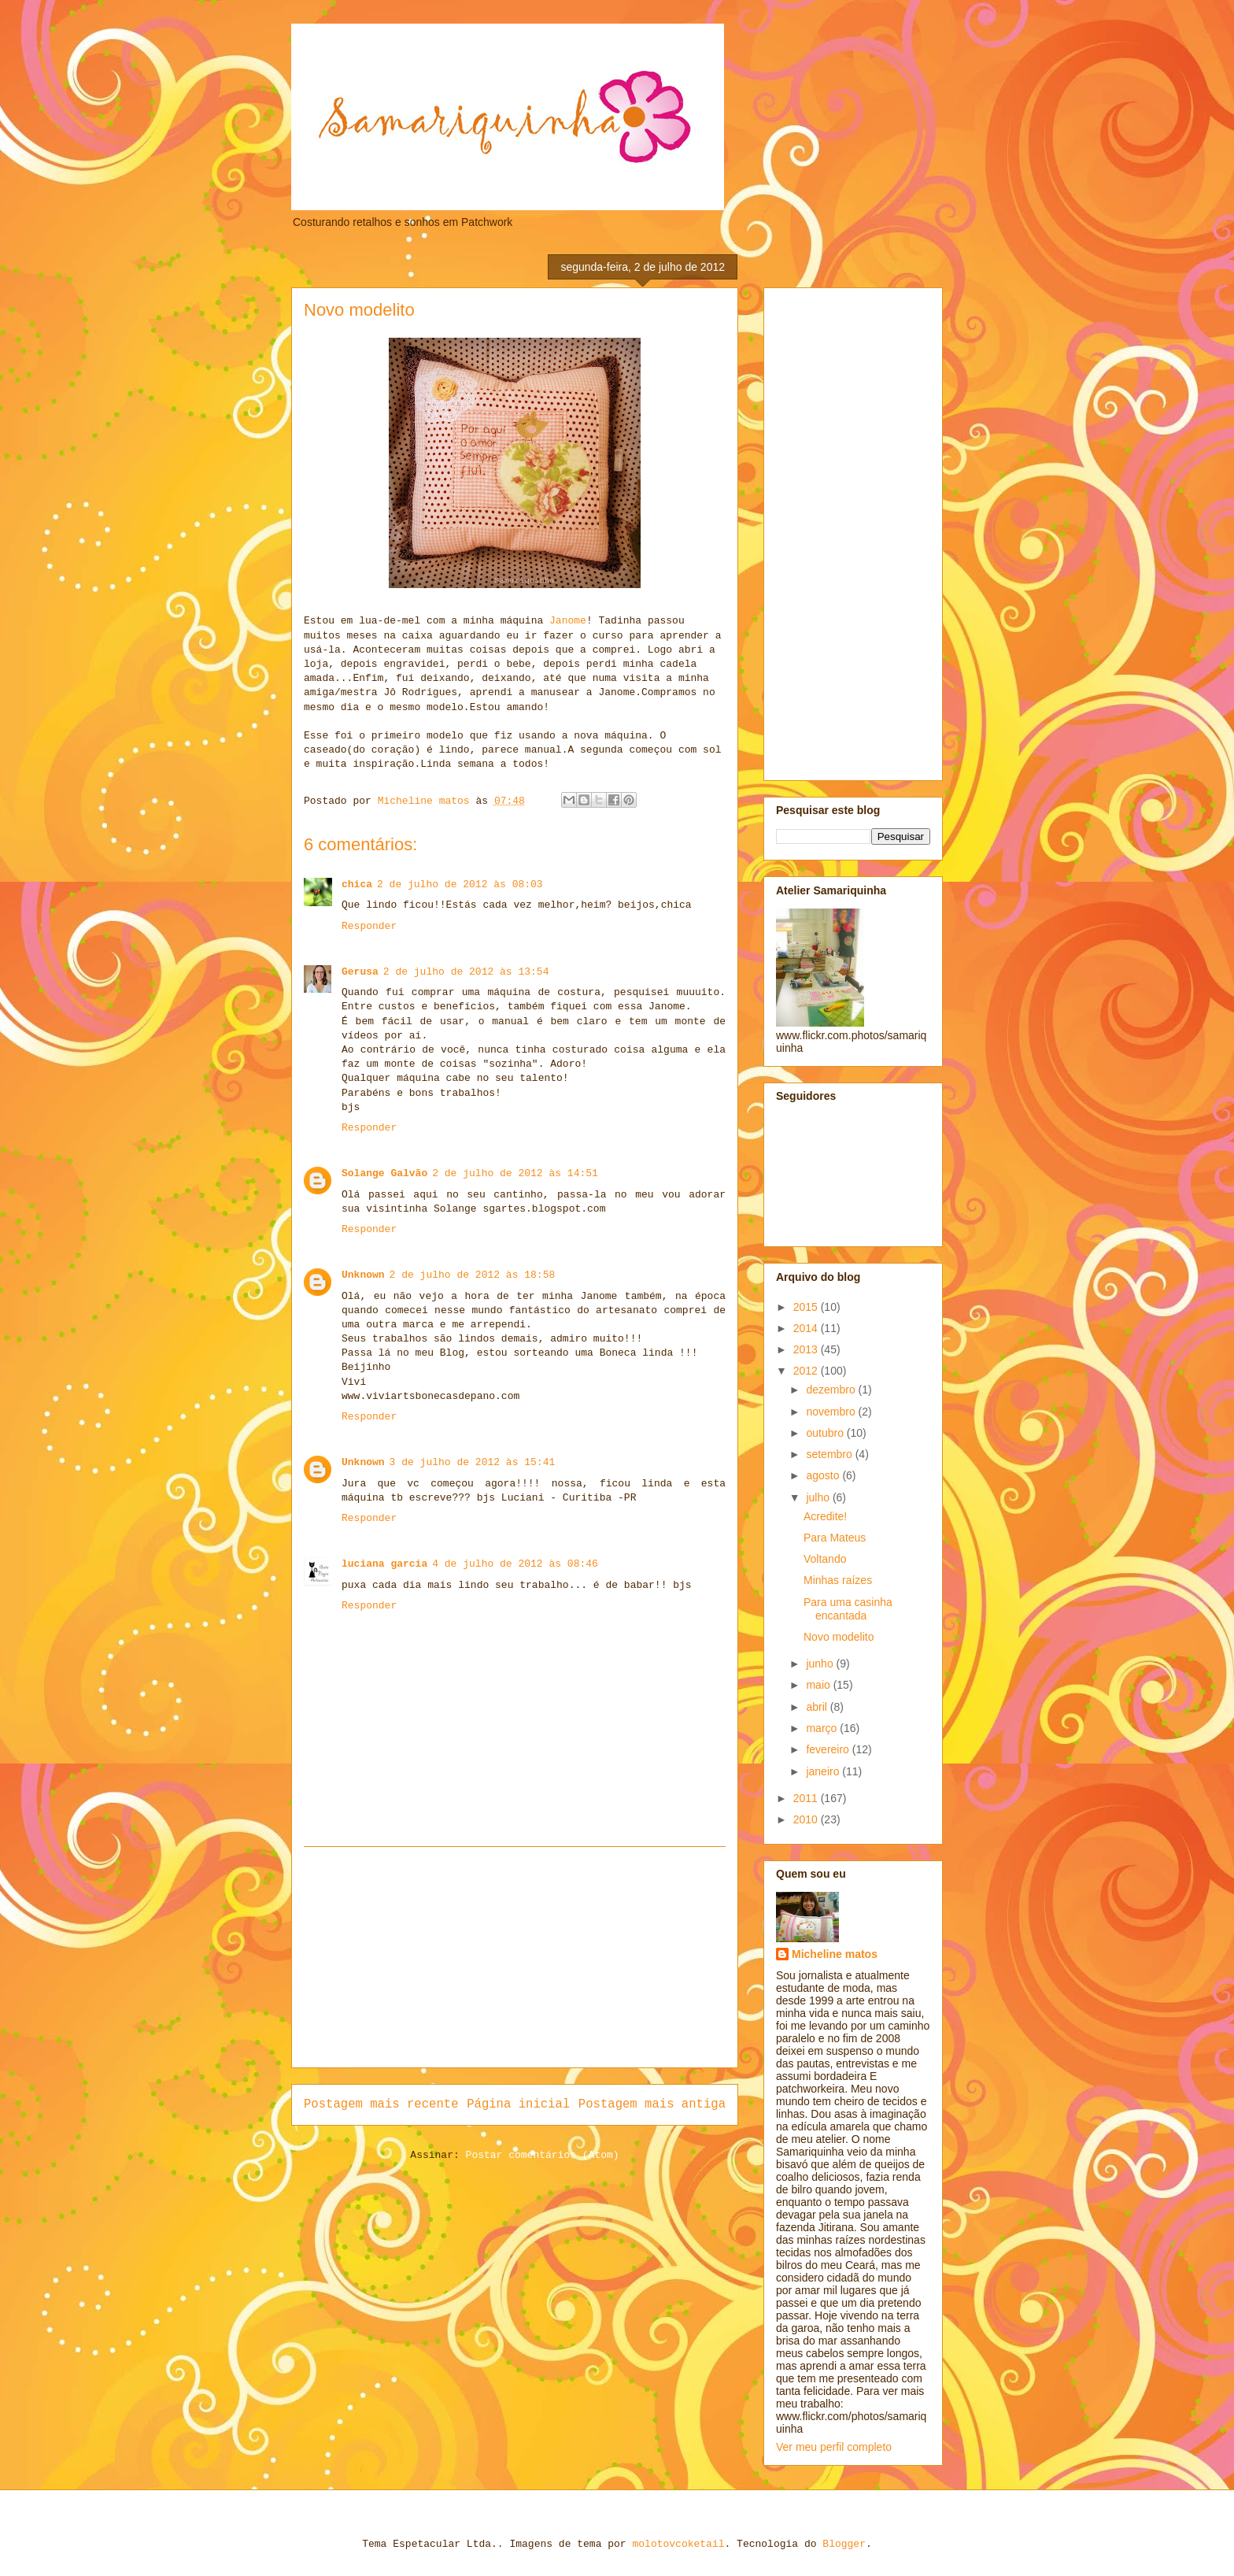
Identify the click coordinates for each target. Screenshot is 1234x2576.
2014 (807, 1328)
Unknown (363, 1275)
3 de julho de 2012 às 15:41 (473, 1462)
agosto (824, 1475)
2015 (807, 1307)
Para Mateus (835, 1537)
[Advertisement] (515, 1957)
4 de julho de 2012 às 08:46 (515, 1564)
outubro (826, 1433)
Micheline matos (834, 1954)
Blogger (844, 2544)
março (823, 1728)
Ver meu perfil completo (834, 2447)
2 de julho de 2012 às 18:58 (473, 1275)
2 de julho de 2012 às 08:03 (460, 884)
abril (817, 1707)
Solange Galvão (384, 1173)
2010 (807, 1819)
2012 (807, 1370)
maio (819, 1684)
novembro (832, 1411)
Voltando (825, 1559)
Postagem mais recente (381, 2104)
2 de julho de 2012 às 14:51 (515, 1173)
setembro (830, 1454)
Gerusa (360, 972)
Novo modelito (839, 1636)
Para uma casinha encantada (848, 1609)
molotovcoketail (678, 2544)
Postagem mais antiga (652, 2104)
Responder (369, 926)
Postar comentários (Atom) (542, 2155)
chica (357, 884)
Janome (567, 621)
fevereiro (829, 1749)
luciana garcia (384, 1564)
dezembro (832, 1389)
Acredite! (825, 1516)
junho (821, 1663)
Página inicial (518, 2104)
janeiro (824, 1771)
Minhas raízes (838, 1580)
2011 (807, 1798)
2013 (807, 1349)
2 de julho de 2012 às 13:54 (466, 972)
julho (819, 1497)
